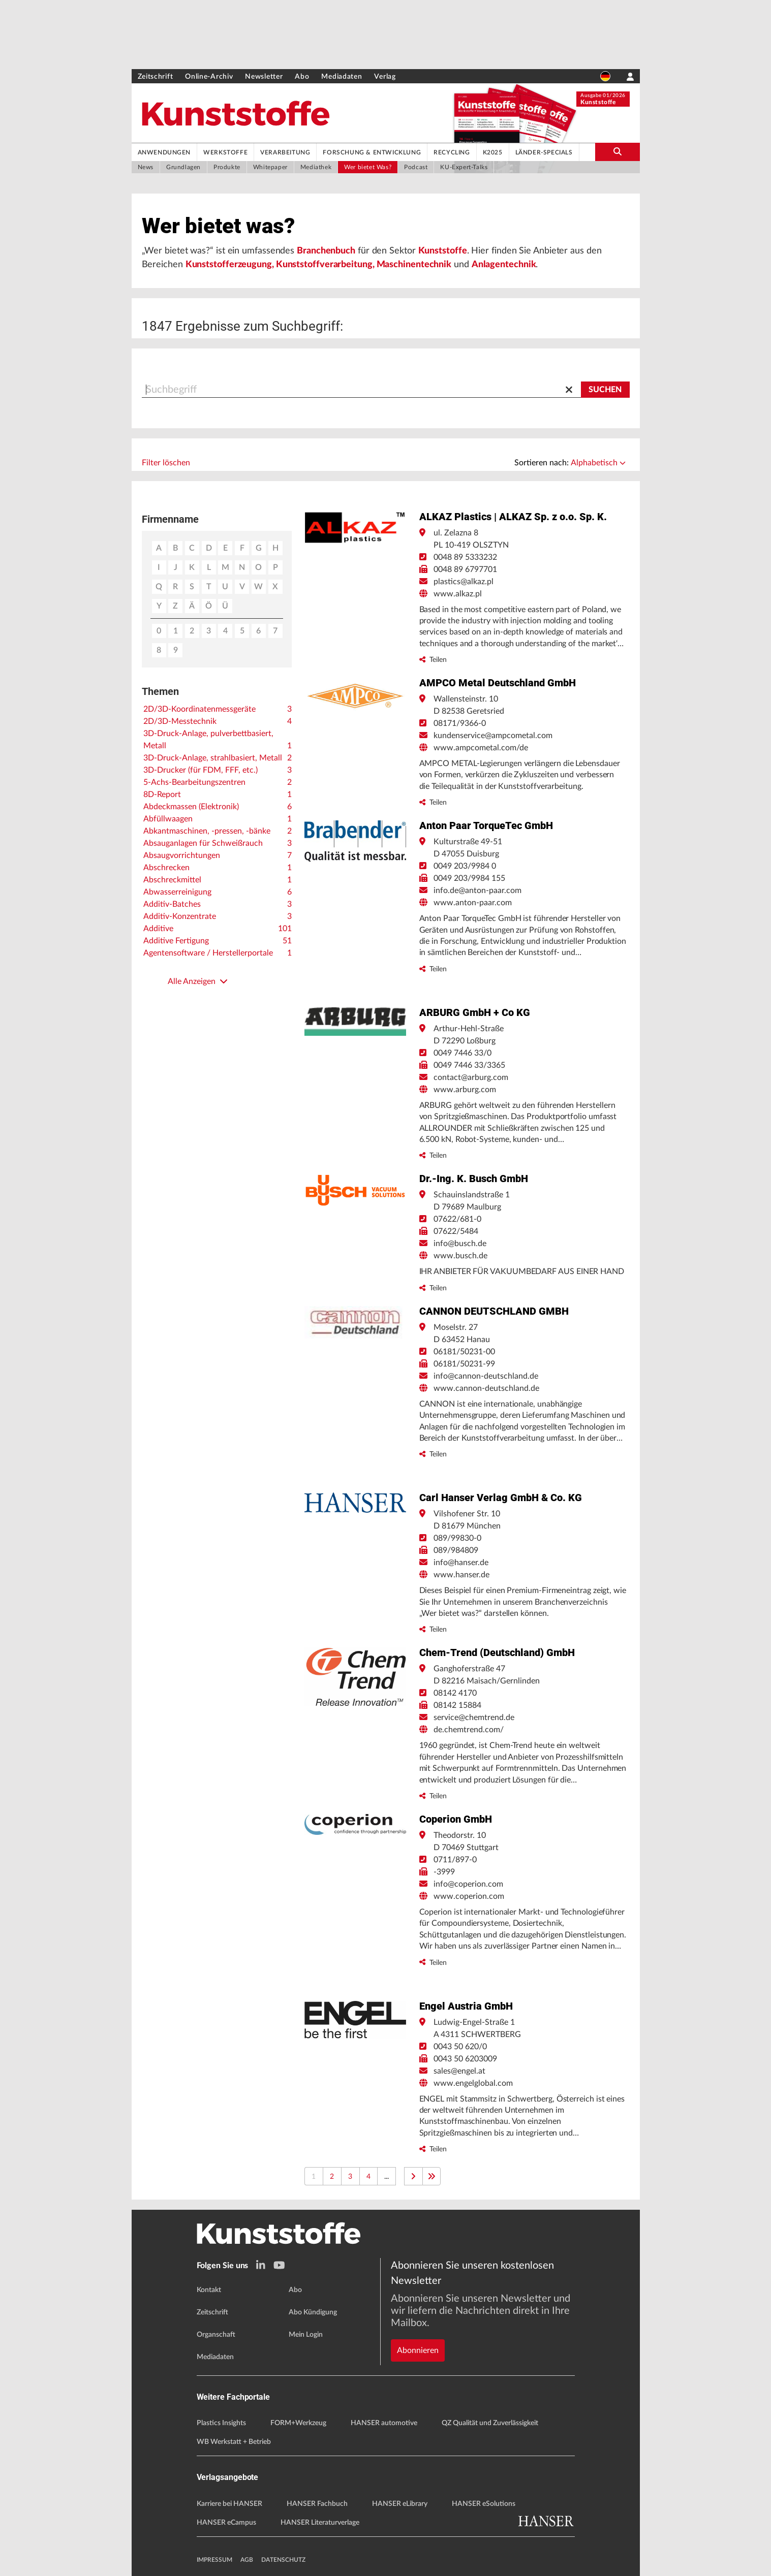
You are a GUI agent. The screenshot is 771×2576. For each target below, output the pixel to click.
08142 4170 (455, 1696)
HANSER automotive (384, 2423)
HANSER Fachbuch (317, 2504)
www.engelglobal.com (473, 2086)
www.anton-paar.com (473, 906)
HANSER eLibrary (399, 2504)
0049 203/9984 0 (465, 869)
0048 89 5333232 (465, 560)
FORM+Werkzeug (298, 2423)
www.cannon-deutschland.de (486, 1391)
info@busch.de (460, 1247)
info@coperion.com (468, 1887)
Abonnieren (418, 2316)
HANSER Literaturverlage (320, 2523)
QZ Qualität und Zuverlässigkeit (490, 2423)
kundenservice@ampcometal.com (493, 739)
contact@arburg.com (471, 1080)
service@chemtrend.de (474, 1720)
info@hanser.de (461, 1566)
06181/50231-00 (464, 1355)
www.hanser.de (461, 1578)
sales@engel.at (459, 2074)
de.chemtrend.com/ (469, 1733)
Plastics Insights (221, 2423)
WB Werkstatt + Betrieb (234, 2442)
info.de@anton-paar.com (477, 893)
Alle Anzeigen (197, 984)
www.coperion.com (469, 1899)
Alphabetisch (598, 466)
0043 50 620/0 (460, 2050)
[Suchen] (605, 393)
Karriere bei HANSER (229, 2504)
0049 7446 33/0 (462, 1056)
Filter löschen (166, 466)
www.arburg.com (465, 1093)
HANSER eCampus (226, 2523)
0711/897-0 (455, 1863)
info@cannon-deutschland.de (486, 1379)
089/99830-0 (457, 1541)
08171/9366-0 (460, 726)
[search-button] (617, 152)
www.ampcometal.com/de (481, 751)
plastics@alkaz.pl (464, 585)
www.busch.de (460, 1259)
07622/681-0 (457, 1222)
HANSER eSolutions (483, 2504)
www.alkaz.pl (458, 597)
